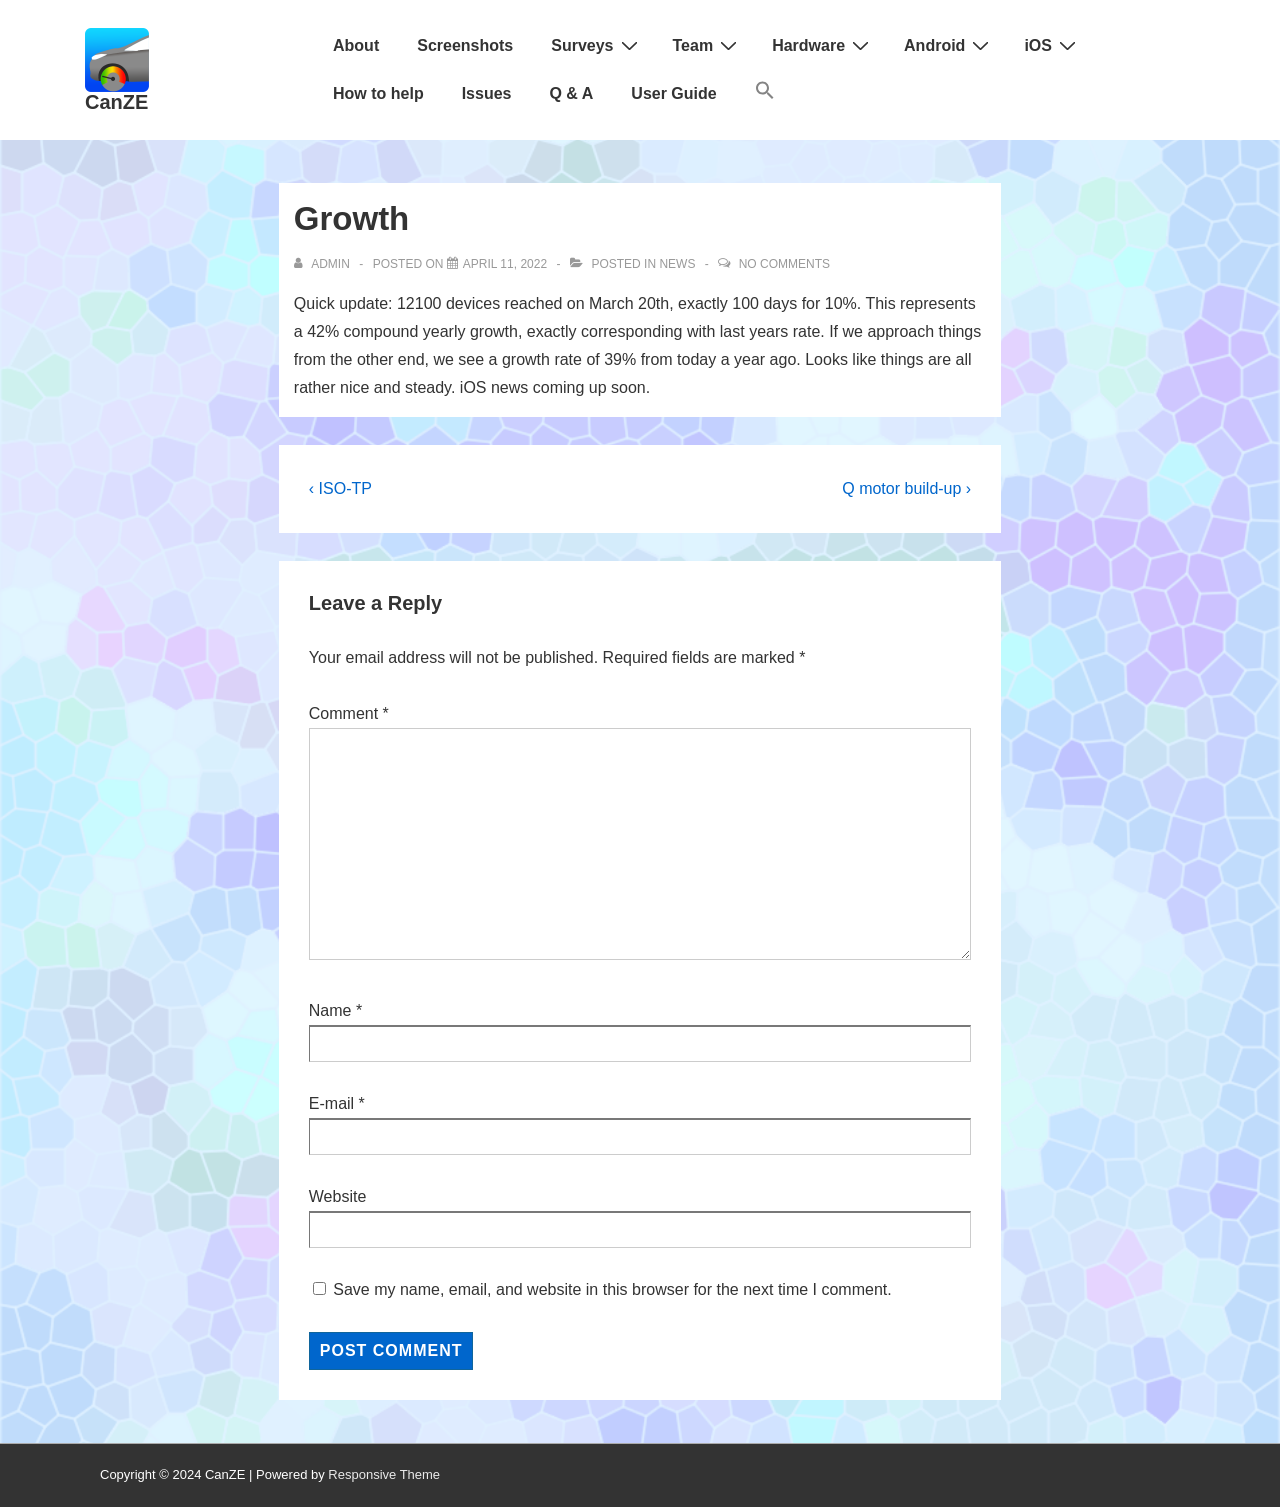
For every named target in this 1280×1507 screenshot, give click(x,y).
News (677, 264)
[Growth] (505, 264)
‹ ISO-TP (340, 488)
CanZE (116, 102)
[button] (765, 94)
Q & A (571, 93)
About (356, 45)
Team (708, 45)
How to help (378, 93)
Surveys (596, 45)
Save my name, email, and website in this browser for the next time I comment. (612, 1289)
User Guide (673, 93)
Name (330, 1010)
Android (949, 45)
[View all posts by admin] (323, 264)
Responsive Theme (384, 1474)
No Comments (784, 264)
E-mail (331, 1103)
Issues (487, 93)
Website (338, 1196)
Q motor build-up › (906, 488)
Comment (349, 713)
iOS (1052, 45)
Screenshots (465, 45)
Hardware (823, 45)
